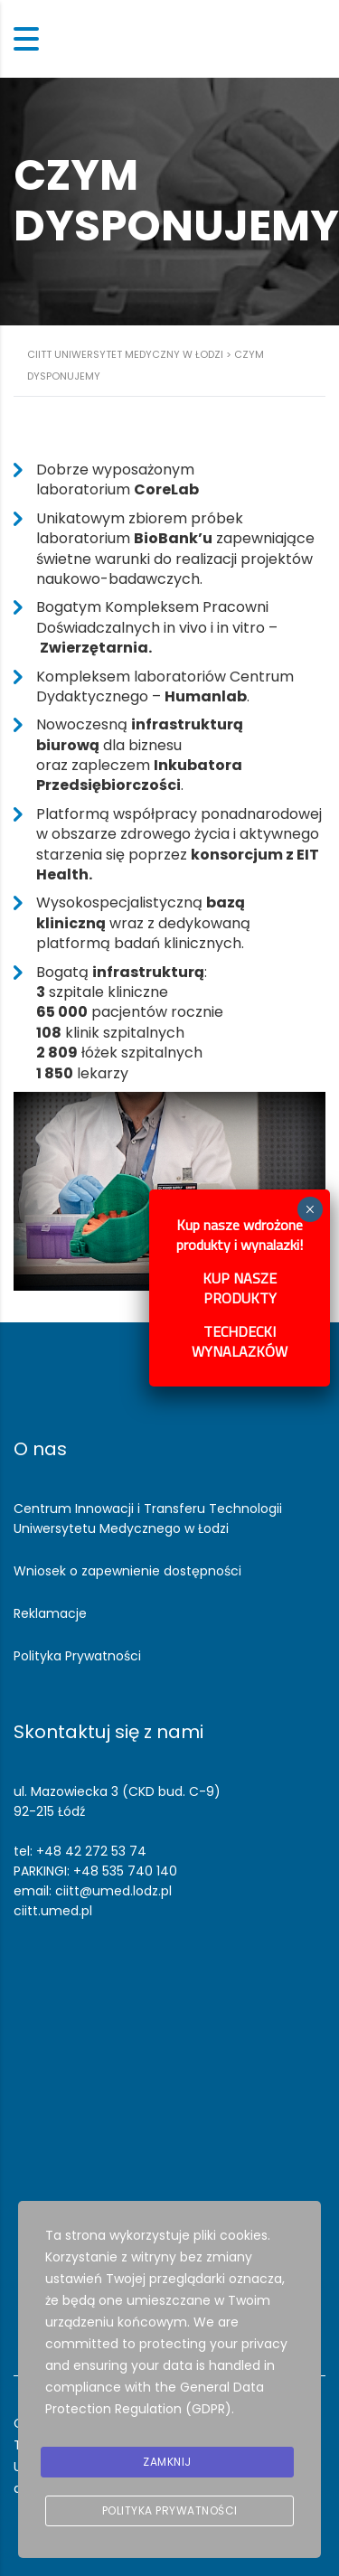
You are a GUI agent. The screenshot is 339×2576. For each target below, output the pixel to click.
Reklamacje (50, 1613)
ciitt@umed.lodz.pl (113, 1891)
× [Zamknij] (310, 1209)
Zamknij (167, 2461)
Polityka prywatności (170, 2510)
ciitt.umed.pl (53, 1911)
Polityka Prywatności (77, 1656)
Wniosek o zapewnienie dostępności (127, 1571)
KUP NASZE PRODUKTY (239, 1288)
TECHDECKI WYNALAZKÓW (239, 1341)
